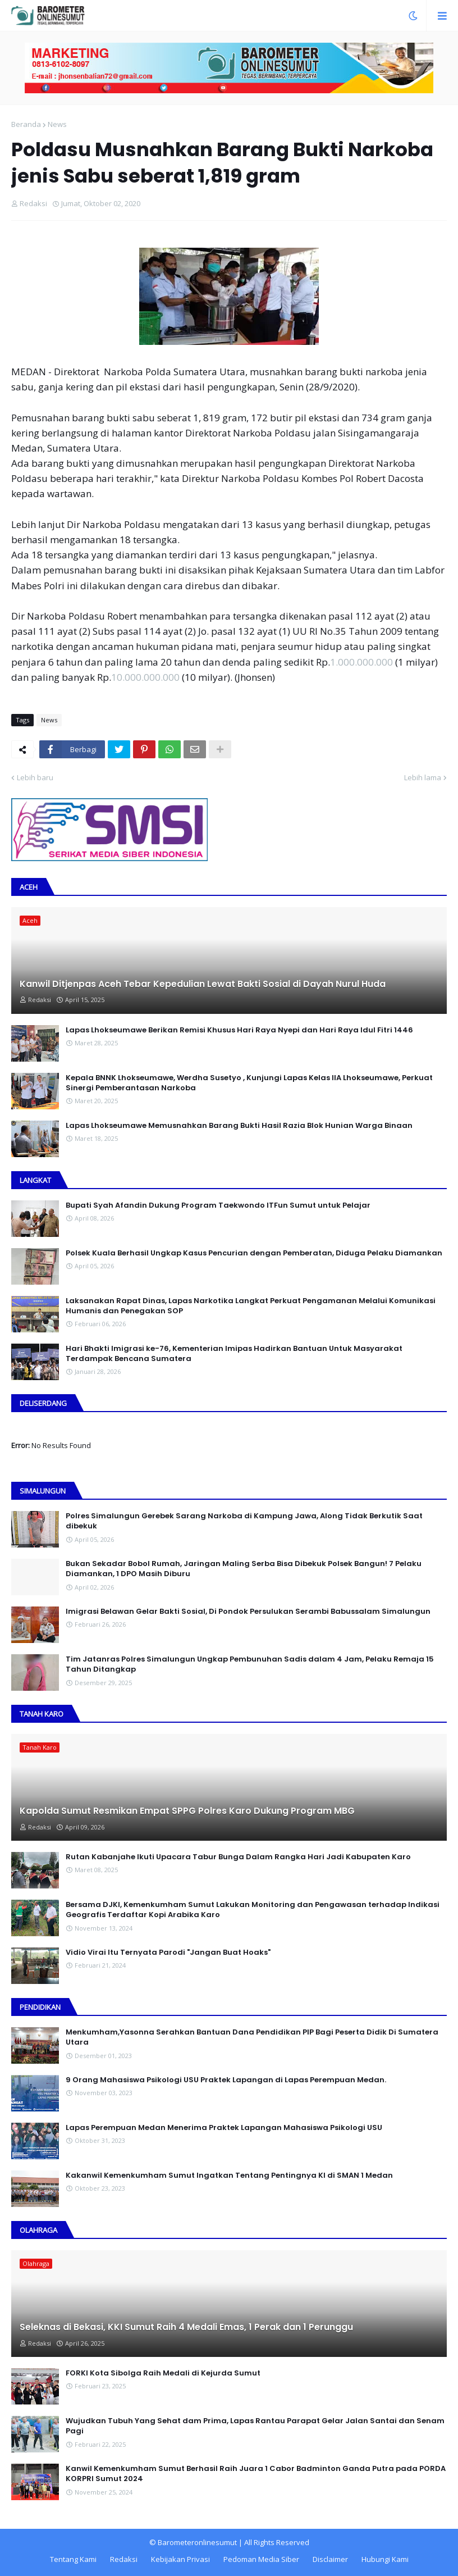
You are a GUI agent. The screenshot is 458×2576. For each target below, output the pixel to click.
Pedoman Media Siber (261, 2559)
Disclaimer (330, 2559)
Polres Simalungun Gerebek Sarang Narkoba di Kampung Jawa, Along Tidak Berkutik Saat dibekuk (244, 1521)
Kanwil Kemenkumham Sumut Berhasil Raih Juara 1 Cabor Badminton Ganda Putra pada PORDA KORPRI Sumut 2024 (256, 2474)
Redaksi (124, 2559)
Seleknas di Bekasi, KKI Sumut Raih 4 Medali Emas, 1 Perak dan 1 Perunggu (186, 2327)
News (57, 124)
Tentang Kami (73, 2559)
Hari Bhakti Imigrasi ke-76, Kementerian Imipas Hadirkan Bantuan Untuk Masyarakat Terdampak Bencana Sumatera (234, 1354)
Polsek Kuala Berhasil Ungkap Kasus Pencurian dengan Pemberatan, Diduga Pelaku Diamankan (254, 1253)
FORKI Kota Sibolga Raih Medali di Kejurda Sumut (163, 2373)
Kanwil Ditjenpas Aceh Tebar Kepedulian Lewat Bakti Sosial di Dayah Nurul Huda (203, 984)
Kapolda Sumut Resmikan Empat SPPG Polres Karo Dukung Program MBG (187, 1811)
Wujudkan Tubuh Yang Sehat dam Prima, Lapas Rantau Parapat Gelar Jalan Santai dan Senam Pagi (255, 2426)
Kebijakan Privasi (180, 2559)
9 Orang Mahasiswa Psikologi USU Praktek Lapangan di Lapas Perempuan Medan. (226, 2080)
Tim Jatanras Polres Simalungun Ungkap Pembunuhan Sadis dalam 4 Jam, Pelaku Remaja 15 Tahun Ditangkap (250, 1664)
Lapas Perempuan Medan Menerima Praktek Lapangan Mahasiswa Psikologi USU (224, 2128)
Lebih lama (422, 777)
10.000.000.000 (145, 677)
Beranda (26, 124)
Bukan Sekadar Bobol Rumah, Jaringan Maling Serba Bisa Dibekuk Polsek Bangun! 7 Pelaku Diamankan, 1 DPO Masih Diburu (244, 1569)
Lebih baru (35, 777)
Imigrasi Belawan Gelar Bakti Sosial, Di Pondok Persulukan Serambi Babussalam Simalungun (248, 1611)
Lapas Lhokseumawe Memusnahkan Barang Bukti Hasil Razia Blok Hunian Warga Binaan (239, 1126)
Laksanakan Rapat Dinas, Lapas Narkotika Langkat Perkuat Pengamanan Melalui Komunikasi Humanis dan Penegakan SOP (251, 1306)
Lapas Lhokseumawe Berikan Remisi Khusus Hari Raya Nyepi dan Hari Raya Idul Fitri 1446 (239, 1030)
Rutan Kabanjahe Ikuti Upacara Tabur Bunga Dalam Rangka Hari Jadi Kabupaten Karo (238, 1857)
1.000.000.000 (361, 662)
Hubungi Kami (385, 2559)
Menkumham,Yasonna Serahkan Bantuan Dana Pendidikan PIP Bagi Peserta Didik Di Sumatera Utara (252, 2037)
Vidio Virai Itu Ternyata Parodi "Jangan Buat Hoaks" (168, 1952)
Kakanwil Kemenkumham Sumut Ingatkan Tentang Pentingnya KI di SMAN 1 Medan (229, 2175)
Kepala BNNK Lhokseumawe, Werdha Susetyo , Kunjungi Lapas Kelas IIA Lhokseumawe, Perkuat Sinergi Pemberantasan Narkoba (249, 1083)
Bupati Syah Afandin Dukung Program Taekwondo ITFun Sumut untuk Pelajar (218, 1205)
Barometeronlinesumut (197, 2542)
